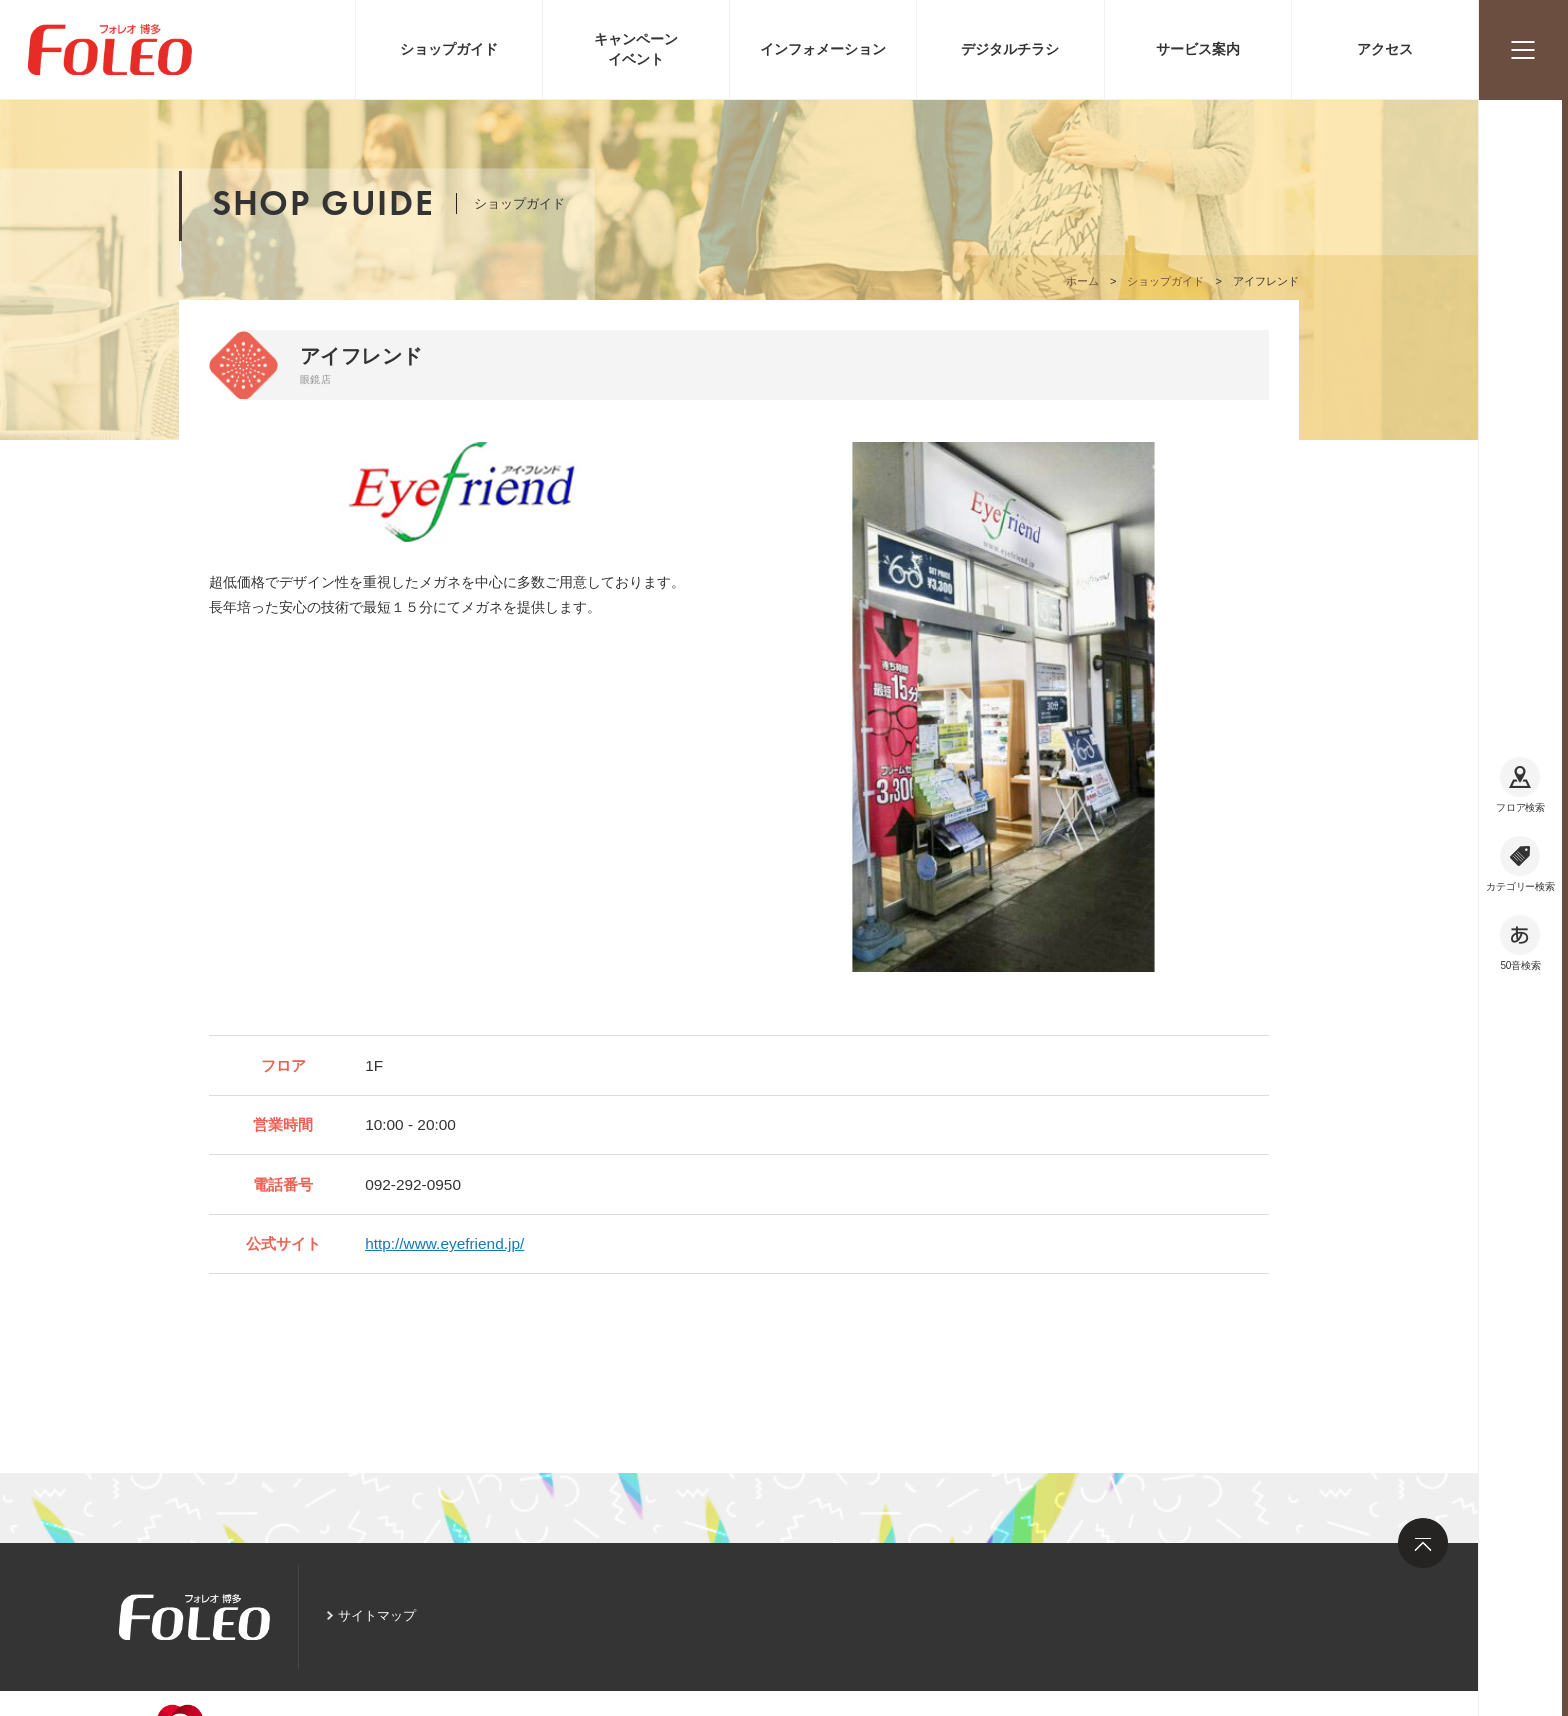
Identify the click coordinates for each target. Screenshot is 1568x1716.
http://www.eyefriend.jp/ (444, 1243)
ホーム (1082, 281)
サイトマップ (377, 1615)
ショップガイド (1165, 281)
